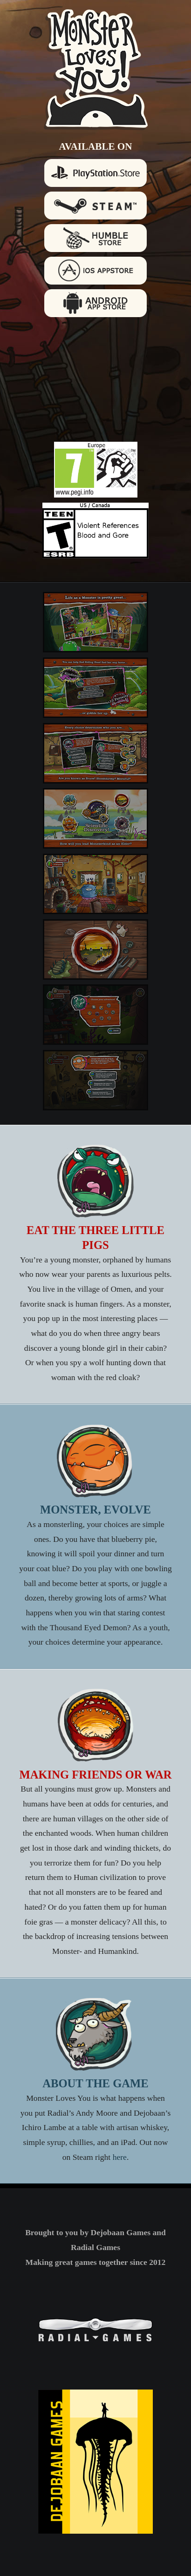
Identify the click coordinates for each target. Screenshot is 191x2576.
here (120, 2157)
